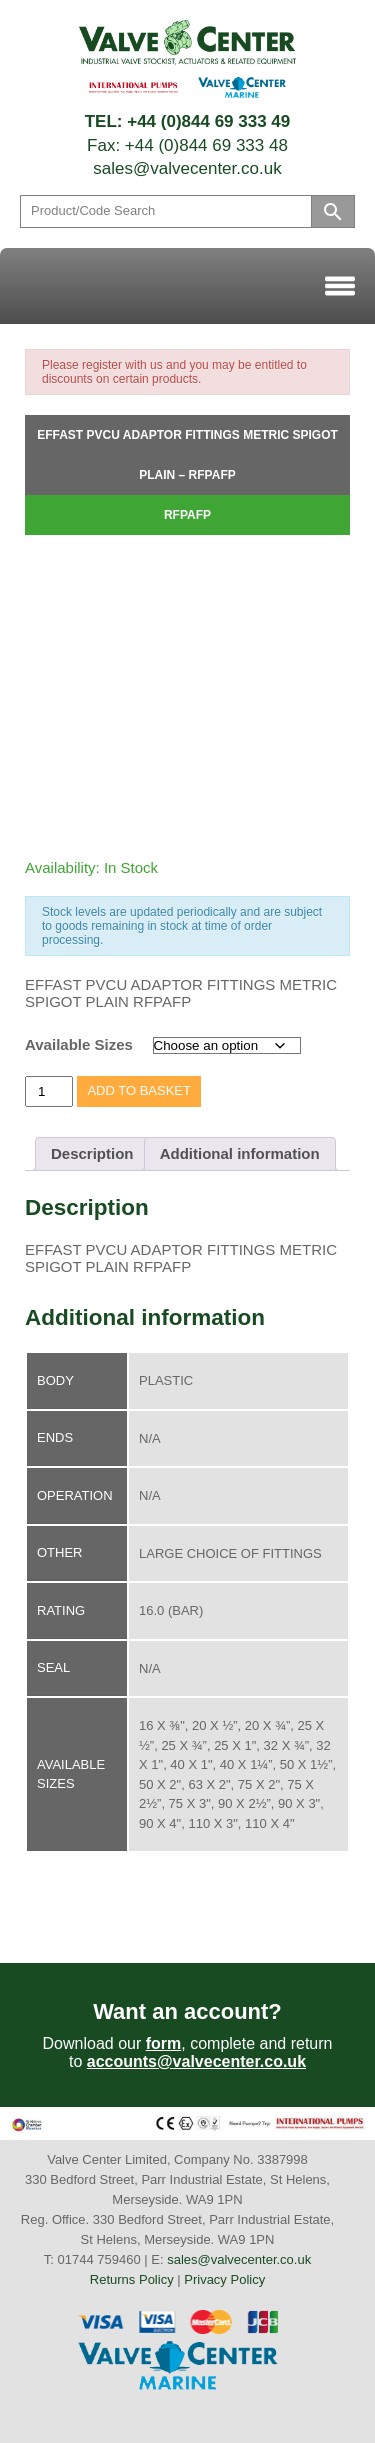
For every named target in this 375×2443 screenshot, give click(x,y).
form (164, 2043)
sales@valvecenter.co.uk (187, 168)
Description (92, 1153)
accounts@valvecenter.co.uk (196, 2061)
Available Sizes (79, 1044)
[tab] (92, 1154)
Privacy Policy (224, 2279)
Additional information (240, 1153)
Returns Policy (132, 2279)
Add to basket (139, 1090)
